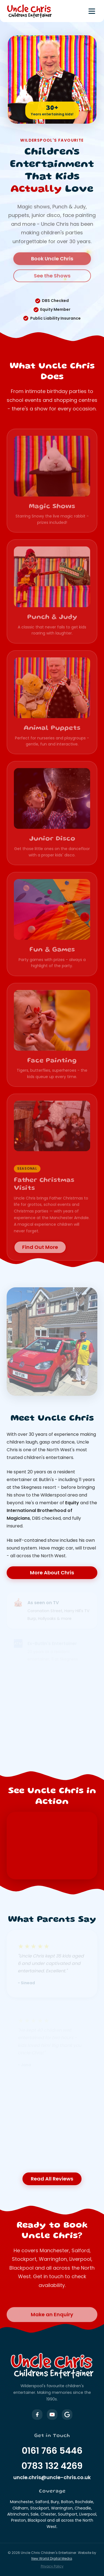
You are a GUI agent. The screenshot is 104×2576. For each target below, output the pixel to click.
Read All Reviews (52, 2178)
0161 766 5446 (52, 2450)
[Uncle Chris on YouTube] (52, 2414)
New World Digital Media (51, 2558)
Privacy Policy (52, 2566)
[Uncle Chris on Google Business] (67, 2414)
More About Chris (52, 1572)
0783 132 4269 (52, 2466)
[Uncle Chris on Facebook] (37, 2414)
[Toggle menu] (91, 11)
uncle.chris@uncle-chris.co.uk (52, 2477)
